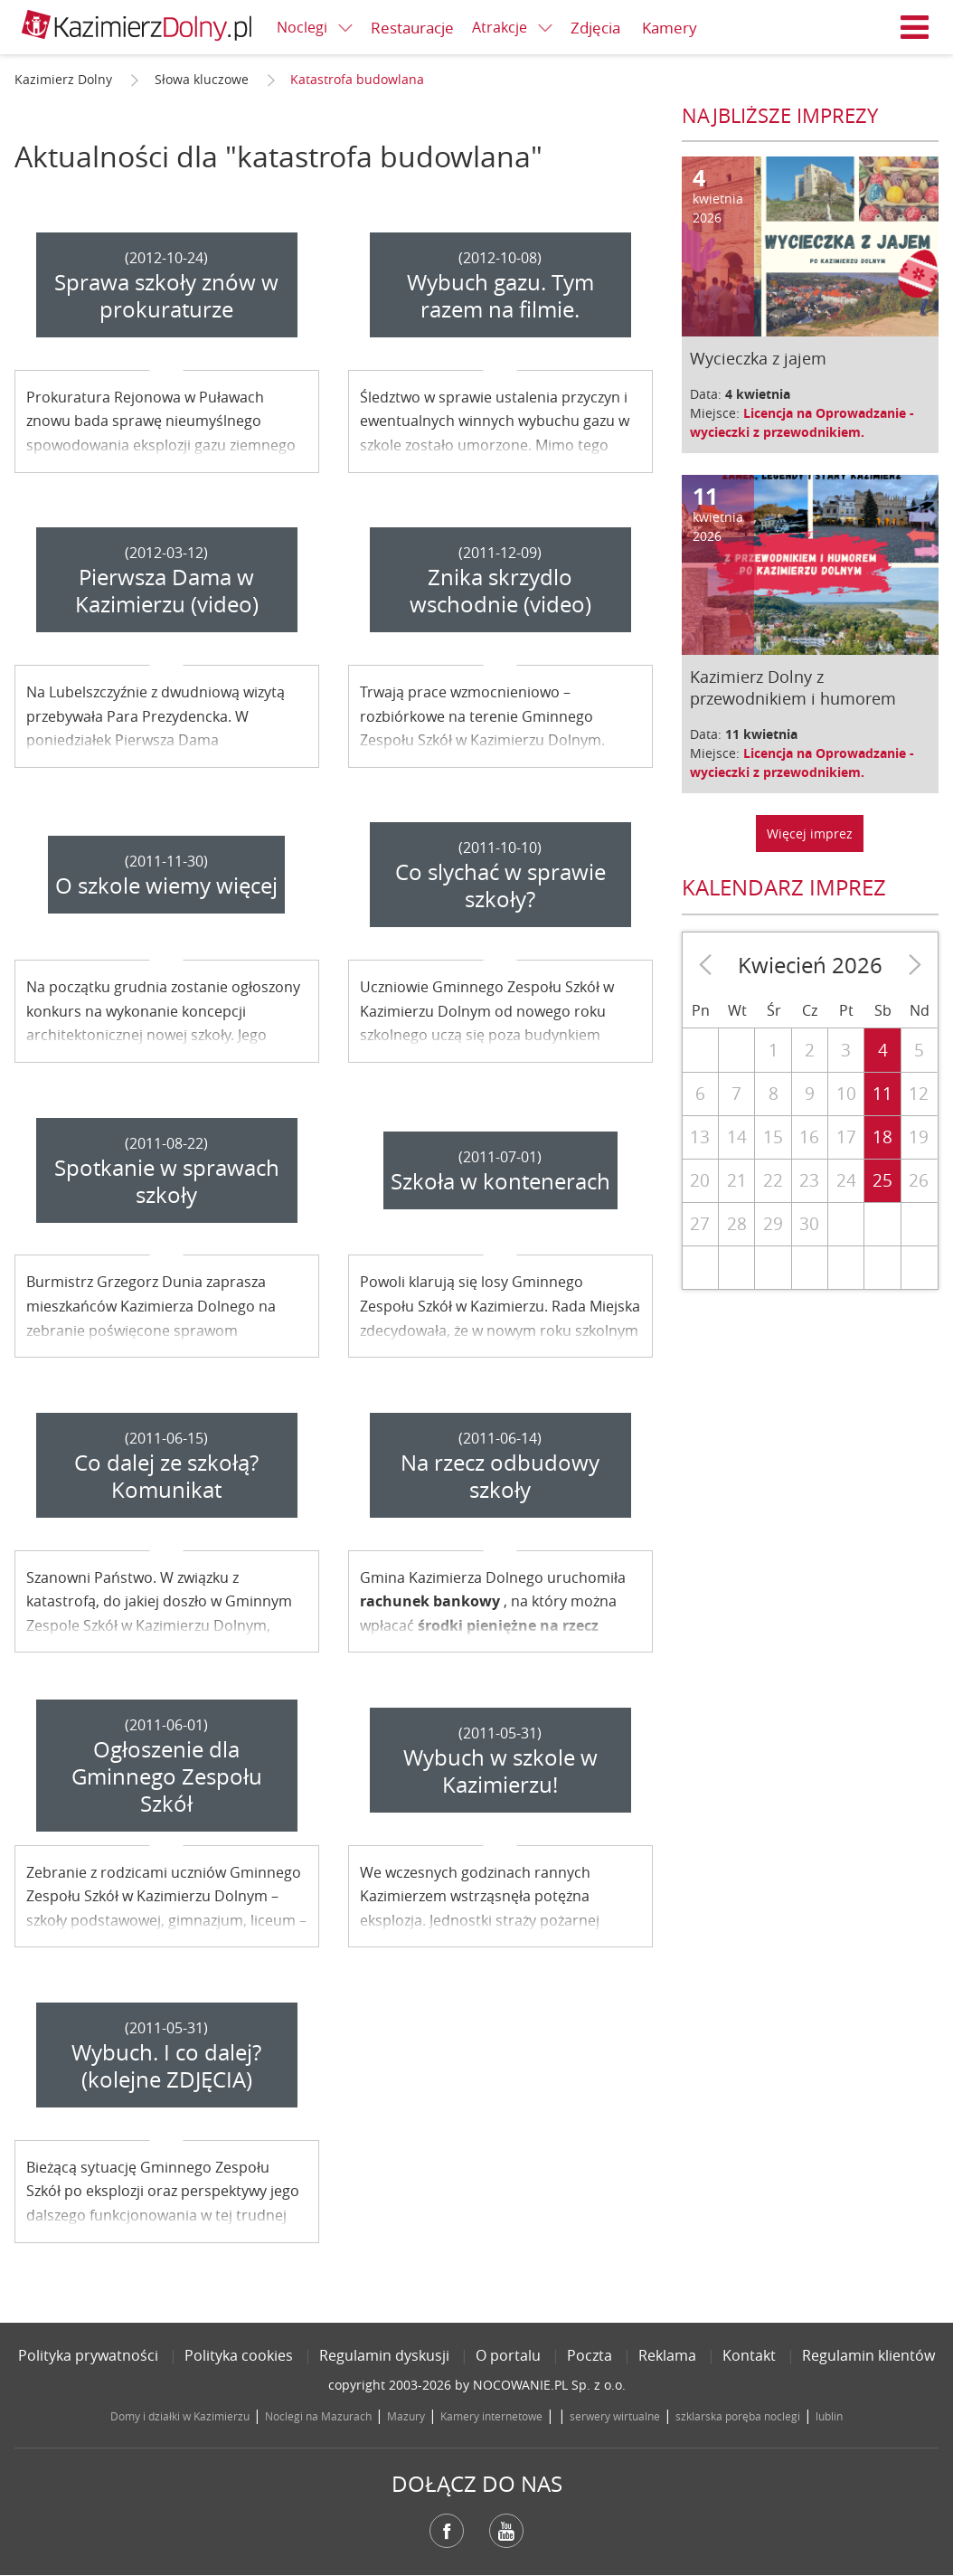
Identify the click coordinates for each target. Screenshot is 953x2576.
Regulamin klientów (868, 2355)
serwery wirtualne (615, 2416)
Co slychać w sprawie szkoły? (500, 885)
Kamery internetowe (491, 2416)
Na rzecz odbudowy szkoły (500, 1476)
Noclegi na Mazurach (318, 2416)
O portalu (508, 2355)
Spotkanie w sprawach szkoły (166, 1181)
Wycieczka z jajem (758, 358)
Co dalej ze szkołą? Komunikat (166, 1476)
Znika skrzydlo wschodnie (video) (500, 591)
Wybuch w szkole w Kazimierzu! (500, 1771)
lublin (829, 2416)
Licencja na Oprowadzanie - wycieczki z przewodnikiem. (802, 422)
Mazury (406, 2416)
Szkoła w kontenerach (500, 1181)
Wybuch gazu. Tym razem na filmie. (500, 296)
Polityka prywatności (88, 2355)
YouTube (506, 2531)
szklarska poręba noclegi (737, 2416)
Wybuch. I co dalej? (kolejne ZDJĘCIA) (166, 2066)
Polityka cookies (238, 2355)
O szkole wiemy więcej (166, 885)
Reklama (667, 2355)
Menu (915, 27)
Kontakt (749, 2355)
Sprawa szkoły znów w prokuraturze (166, 296)
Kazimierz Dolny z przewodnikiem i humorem (793, 687)
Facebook (446, 2531)
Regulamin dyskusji (384, 2355)
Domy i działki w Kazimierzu (180, 2416)
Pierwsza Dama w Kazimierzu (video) (167, 591)
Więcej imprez (810, 833)
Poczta (589, 2355)
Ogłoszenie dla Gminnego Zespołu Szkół (166, 1776)
